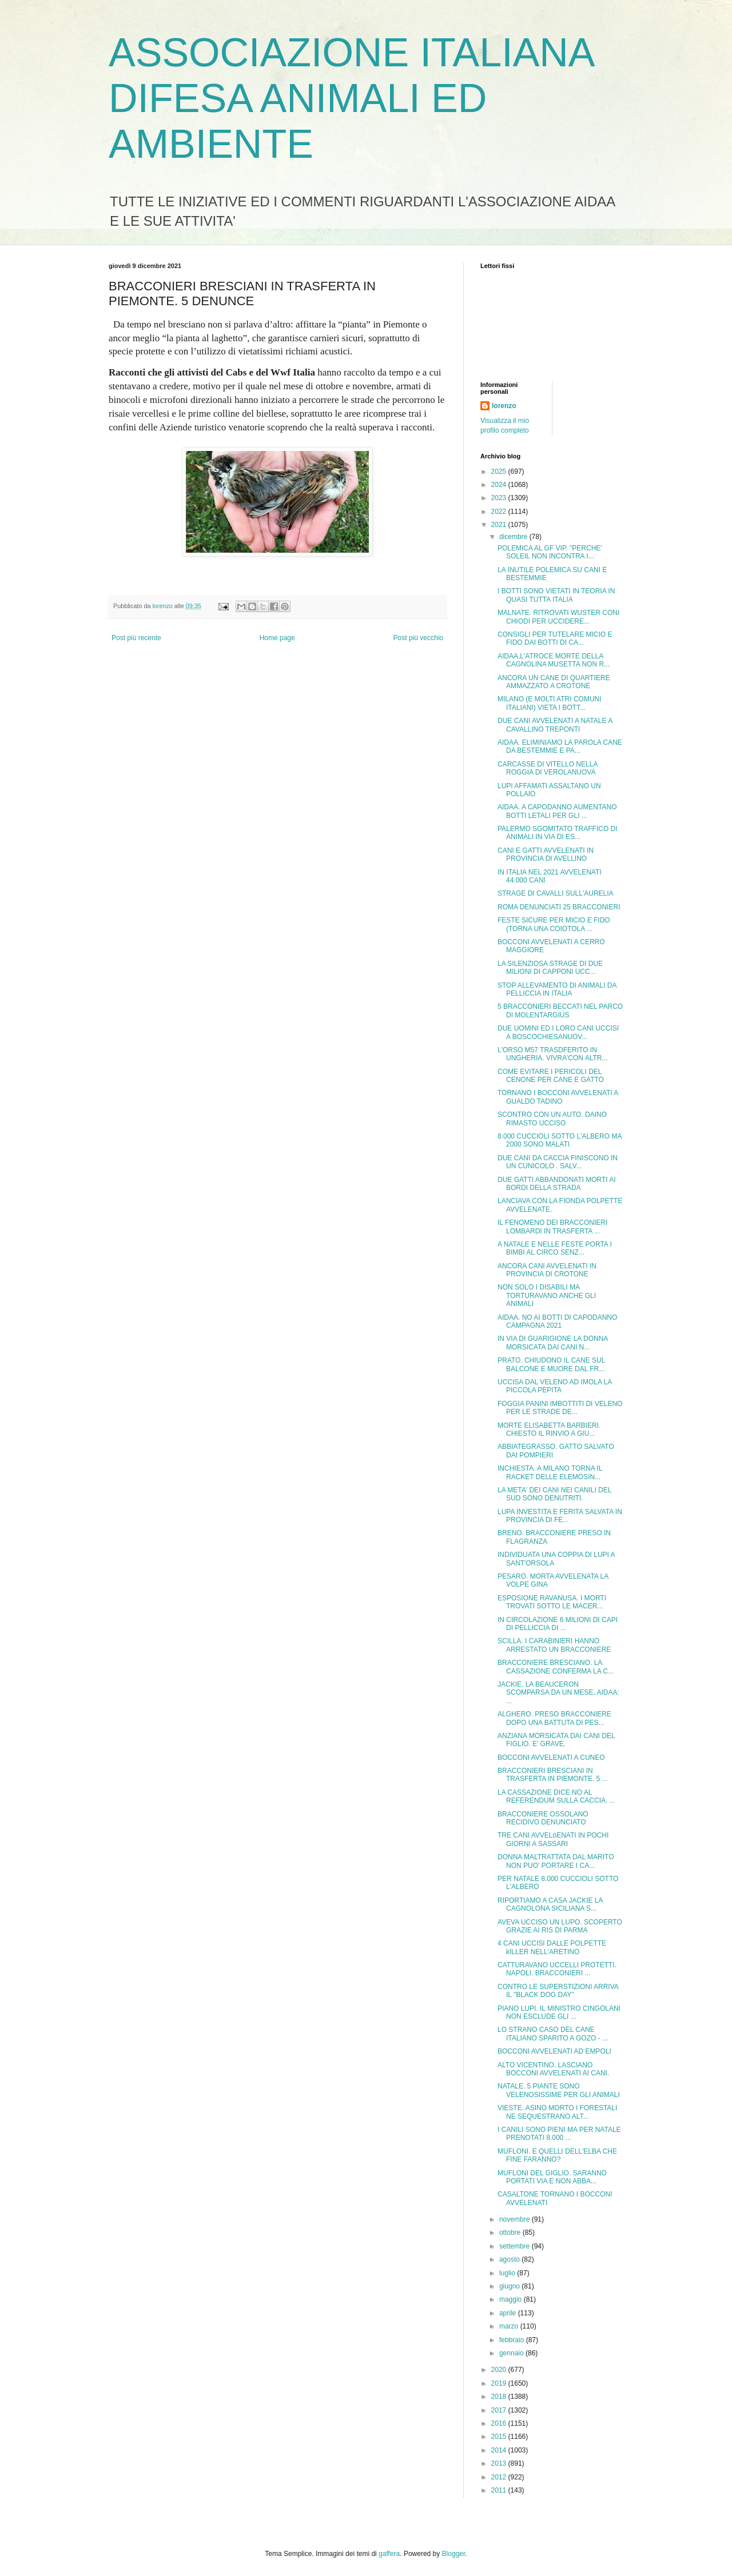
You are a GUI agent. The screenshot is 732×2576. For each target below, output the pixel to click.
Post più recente (136, 638)
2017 (499, 2410)
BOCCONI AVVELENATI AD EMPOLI (554, 2051)
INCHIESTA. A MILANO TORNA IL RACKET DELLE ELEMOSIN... (550, 1472)
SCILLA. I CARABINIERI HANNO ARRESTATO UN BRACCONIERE (554, 1645)
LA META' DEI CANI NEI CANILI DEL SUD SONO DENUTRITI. (554, 1494)
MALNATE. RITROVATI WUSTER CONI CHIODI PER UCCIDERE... (558, 617)
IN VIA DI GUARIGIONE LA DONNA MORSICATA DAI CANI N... (553, 1343)
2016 (499, 2423)
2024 (499, 485)
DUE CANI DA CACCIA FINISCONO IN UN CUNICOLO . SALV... (558, 1162)
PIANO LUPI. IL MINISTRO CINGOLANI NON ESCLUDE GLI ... (559, 2012)
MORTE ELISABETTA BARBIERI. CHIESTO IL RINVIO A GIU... (549, 1429)
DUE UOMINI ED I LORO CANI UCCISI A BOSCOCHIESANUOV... (558, 1032)
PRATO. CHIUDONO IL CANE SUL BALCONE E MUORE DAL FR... (551, 1364)
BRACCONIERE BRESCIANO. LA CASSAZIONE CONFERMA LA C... (556, 1667)
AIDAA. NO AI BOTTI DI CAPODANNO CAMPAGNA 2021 (557, 1321)
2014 (499, 2450)
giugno (510, 2286)
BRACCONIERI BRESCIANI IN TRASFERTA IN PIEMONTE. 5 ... (553, 1775)
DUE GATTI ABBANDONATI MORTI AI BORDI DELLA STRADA (557, 1184)
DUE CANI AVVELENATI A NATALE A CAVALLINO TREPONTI (555, 725)
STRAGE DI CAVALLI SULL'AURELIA (556, 893)
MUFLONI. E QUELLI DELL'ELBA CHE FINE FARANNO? (557, 2155)
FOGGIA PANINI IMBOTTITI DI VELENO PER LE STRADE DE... (560, 1408)
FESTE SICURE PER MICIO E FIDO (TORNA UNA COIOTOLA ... (554, 924)
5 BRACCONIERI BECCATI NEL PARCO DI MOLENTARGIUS (560, 1011)
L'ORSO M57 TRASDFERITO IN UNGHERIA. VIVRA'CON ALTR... (552, 1054)
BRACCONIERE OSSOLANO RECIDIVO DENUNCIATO (543, 1818)
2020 (499, 2370)
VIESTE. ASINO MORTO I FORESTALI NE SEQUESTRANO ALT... (557, 2112)
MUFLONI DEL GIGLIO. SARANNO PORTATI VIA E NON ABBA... (552, 2177)
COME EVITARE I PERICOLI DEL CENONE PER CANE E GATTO (551, 1076)
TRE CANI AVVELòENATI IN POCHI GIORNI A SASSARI (553, 1839)
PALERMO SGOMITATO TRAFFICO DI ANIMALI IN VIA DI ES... (558, 833)
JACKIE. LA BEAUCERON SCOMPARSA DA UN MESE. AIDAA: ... (558, 1692)
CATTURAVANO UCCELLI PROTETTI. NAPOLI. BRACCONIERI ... (557, 1969)
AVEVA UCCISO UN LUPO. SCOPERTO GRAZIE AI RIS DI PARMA (560, 1926)
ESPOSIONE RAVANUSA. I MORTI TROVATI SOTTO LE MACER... (552, 1602)
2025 (499, 472)
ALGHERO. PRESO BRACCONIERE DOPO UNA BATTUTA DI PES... (554, 1718)
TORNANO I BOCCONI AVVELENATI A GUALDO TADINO (558, 1097)
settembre (515, 2246)
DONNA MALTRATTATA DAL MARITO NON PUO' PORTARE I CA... (556, 1861)
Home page (277, 638)
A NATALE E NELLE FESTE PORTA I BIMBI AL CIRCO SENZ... (555, 1248)
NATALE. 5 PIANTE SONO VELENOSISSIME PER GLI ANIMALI (559, 2090)
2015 (499, 2437)
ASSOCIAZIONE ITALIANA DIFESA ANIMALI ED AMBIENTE (351, 98)
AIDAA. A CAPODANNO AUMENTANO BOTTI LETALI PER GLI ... (557, 811)
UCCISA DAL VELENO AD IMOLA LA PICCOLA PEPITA (555, 1386)
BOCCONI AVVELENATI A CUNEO (551, 1758)
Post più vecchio (418, 638)
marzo (509, 2326)
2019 (499, 2383)
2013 (499, 2463)
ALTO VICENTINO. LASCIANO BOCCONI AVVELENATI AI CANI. (553, 2069)
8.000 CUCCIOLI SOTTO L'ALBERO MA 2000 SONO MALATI (560, 1140)
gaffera (389, 2554)
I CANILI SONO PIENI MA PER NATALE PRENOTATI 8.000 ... (559, 2134)
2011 (499, 2490)
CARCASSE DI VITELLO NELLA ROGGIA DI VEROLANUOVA (548, 768)
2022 (499, 512)
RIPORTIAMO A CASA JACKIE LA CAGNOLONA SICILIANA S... (550, 1904)
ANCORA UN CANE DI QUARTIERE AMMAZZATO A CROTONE (554, 682)
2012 (499, 2477)
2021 (499, 525)
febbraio (512, 2340)
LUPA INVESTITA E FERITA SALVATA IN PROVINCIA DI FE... (560, 1516)
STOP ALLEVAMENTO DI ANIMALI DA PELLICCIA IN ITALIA (557, 989)
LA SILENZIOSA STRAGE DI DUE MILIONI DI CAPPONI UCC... (550, 968)
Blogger (454, 2554)
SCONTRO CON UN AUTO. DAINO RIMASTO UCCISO (552, 1119)
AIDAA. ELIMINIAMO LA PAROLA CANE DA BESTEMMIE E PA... (560, 746)
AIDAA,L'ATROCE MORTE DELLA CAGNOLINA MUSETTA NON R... (554, 660)
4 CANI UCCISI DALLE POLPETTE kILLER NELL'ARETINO (552, 1947)
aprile (508, 2313)
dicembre (514, 537)
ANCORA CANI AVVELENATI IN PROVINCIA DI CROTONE (547, 1270)
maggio (511, 2299)
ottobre (511, 2232)
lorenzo (504, 406)
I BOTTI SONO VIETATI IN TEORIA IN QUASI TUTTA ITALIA (556, 595)
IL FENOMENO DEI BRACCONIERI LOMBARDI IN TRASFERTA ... (552, 1227)
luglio (508, 2273)
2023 (499, 498)
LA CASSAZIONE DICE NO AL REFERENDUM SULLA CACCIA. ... (556, 1796)
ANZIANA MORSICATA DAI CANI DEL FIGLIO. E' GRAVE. (556, 1740)
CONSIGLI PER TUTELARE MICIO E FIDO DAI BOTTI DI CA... (555, 638)
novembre (515, 2219)
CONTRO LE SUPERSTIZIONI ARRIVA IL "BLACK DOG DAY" (558, 1991)
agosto (510, 2259)
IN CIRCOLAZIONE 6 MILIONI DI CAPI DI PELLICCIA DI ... (558, 1624)
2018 (499, 2397)
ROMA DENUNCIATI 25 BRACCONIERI (559, 907)
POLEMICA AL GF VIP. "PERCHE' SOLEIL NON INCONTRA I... (550, 552)
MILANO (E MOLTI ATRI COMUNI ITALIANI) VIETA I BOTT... (550, 703)
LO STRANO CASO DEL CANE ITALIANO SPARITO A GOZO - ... (553, 2034)
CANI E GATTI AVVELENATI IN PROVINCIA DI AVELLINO (546, 854)
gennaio (512, 2353)
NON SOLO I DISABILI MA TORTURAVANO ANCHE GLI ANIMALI (547, 1295)
